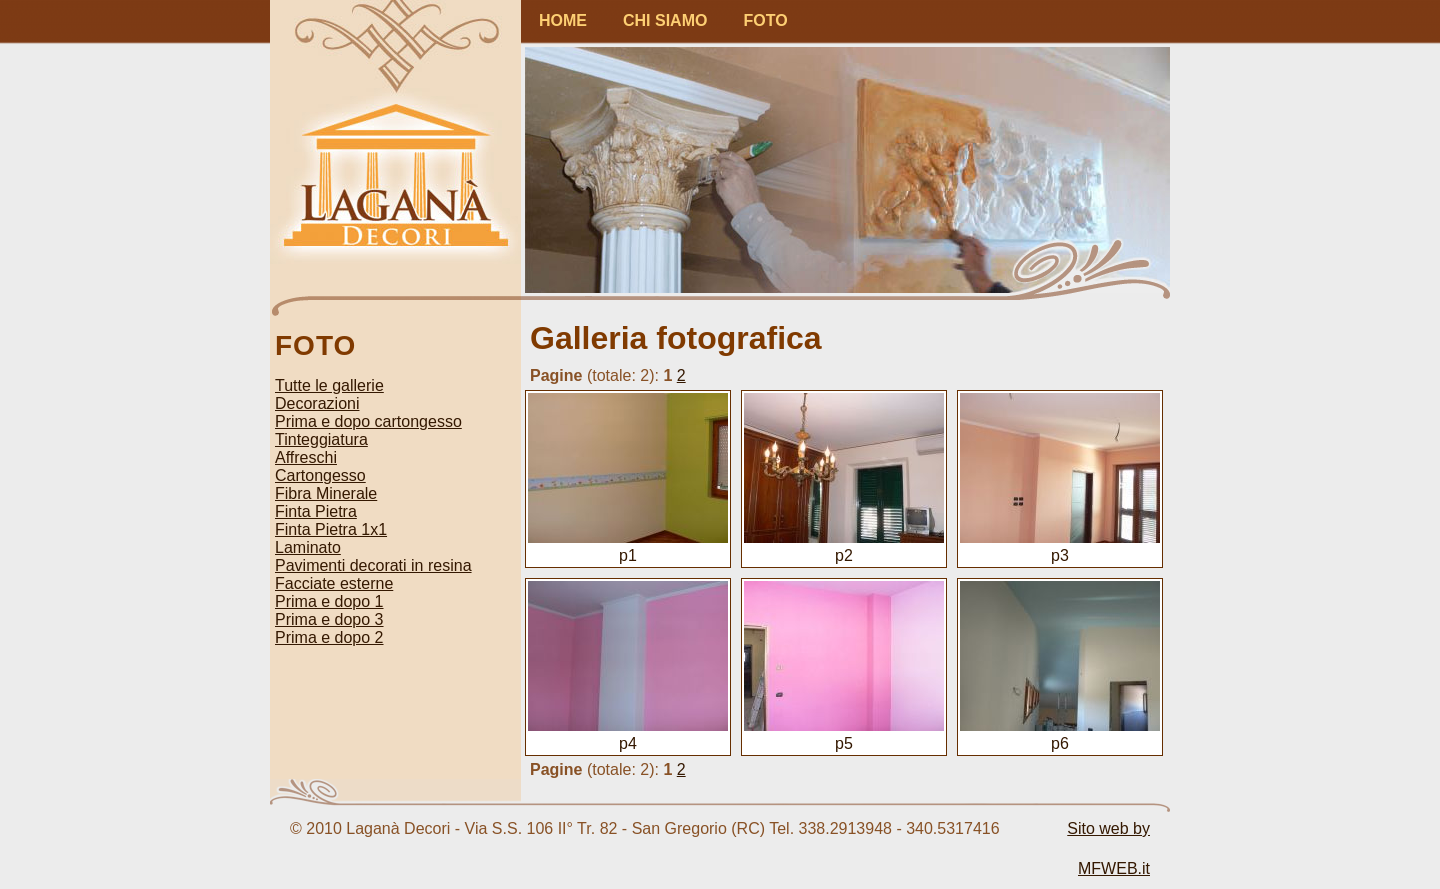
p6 (1060, 734)
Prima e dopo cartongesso (368, 421)
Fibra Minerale (326, 493)
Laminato (308, 547)
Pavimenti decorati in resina (373, 565)
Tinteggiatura (321, 439)
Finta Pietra (316, 511)
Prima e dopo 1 (329, 601)
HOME (563, 20)
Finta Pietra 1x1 (331, 529)
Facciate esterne (334, 583)
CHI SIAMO (665, 20)
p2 (844, 546)
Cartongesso (320, 475)
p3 (1060, 546)
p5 (844, 734)
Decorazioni (317, 403)
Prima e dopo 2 (329, 637)
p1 (628, 546)
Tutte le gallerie (329, 385)
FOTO (765, 20)
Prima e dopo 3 (329, 619)
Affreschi (306, 457)
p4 (628, 734)
